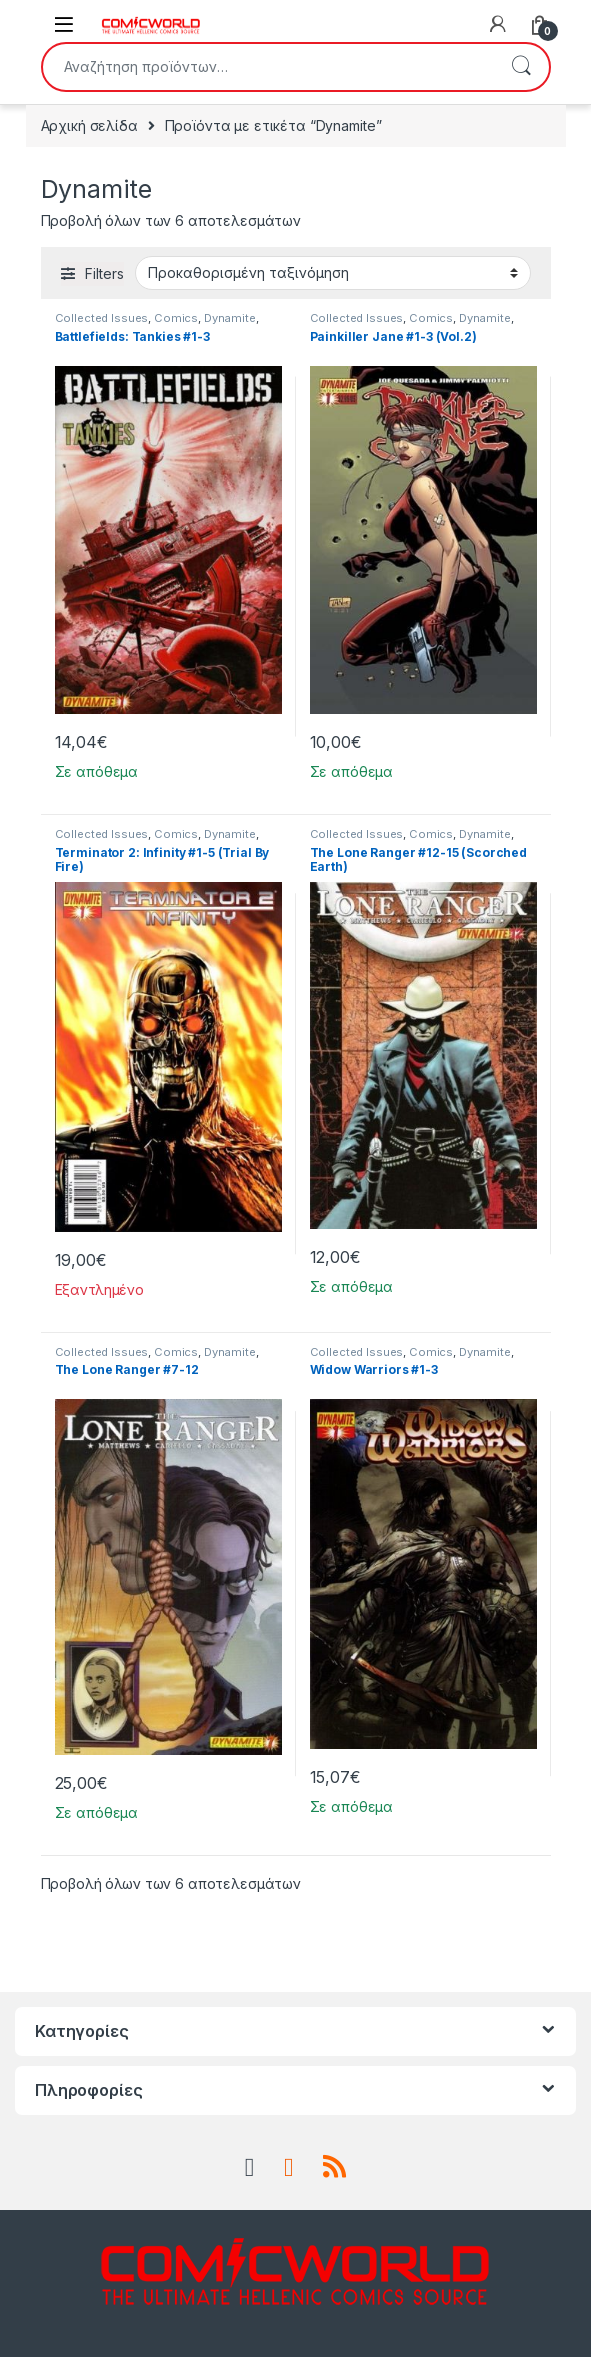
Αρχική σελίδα (89, 125)
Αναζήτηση (521, 67)
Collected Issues (102, 318)
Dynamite (230, 318)
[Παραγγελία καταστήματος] (333, 273)
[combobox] (268, 67)
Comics (176, 318)
